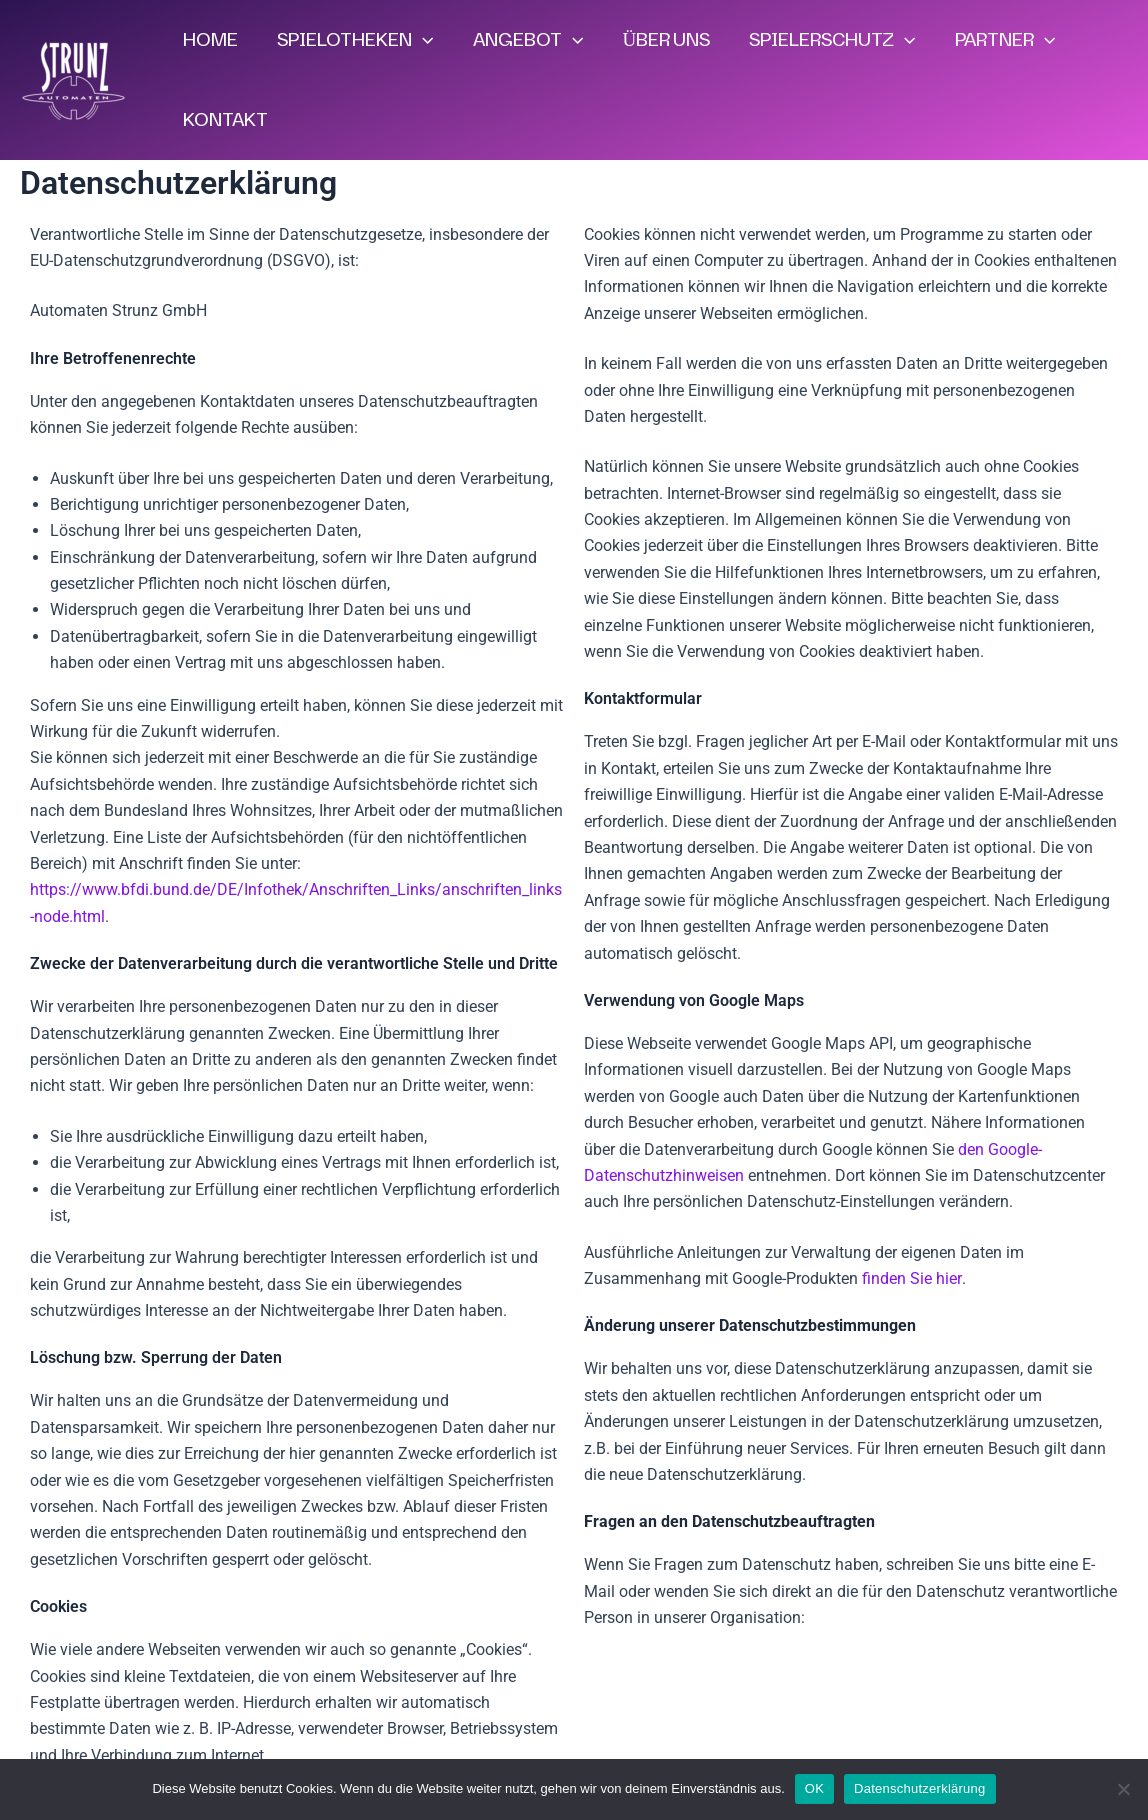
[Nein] (1123, 1789)
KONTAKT (224, 120)
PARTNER (998, 40)
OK (814, 1788)
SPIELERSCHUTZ (827, 40)
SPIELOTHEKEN (353, 40)
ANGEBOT (524, 40)
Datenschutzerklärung (919, 1788)
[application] (420, 40)
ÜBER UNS (662, 40)
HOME (209, 40)
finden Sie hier (909, 1278)
